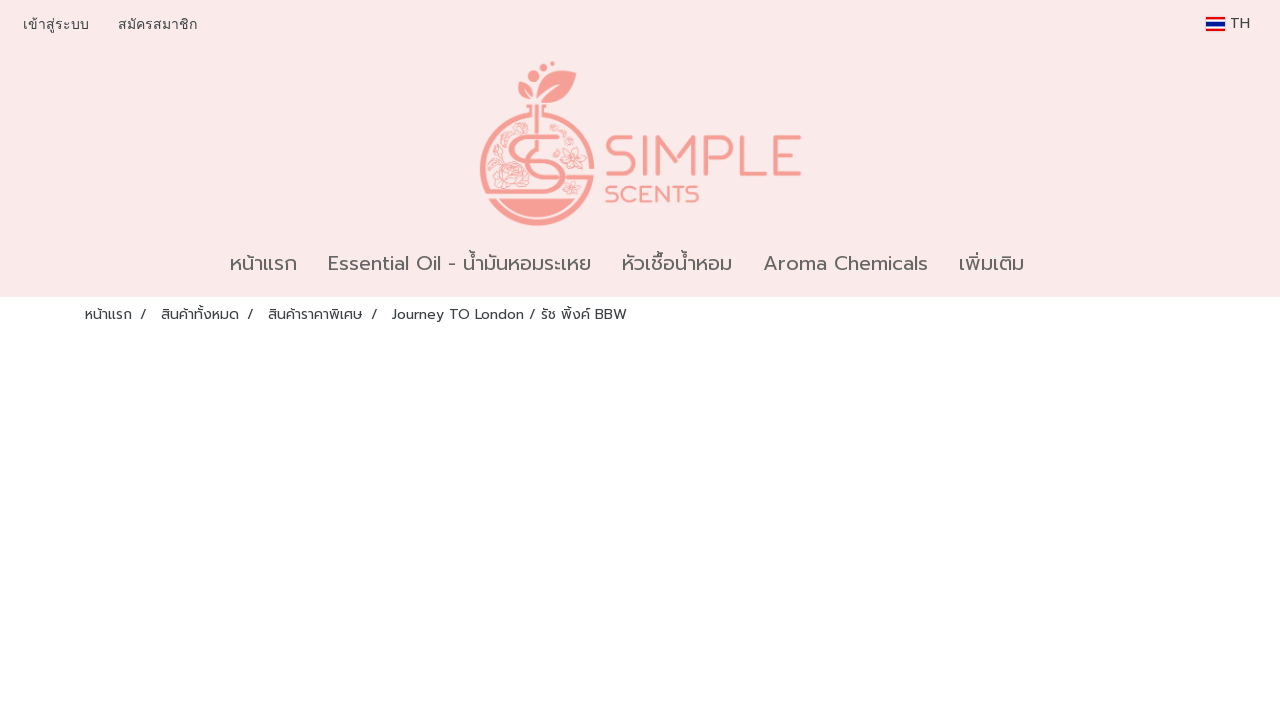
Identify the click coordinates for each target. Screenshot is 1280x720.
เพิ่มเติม (991, 263)
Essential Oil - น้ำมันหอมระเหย (459, 263)
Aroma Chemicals (845, 263)
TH (1228, 23)
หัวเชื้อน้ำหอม (677, 263)
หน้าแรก (263, 263)
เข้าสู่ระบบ (56, 24)
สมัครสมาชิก (157, 24)
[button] (1057, 263)
